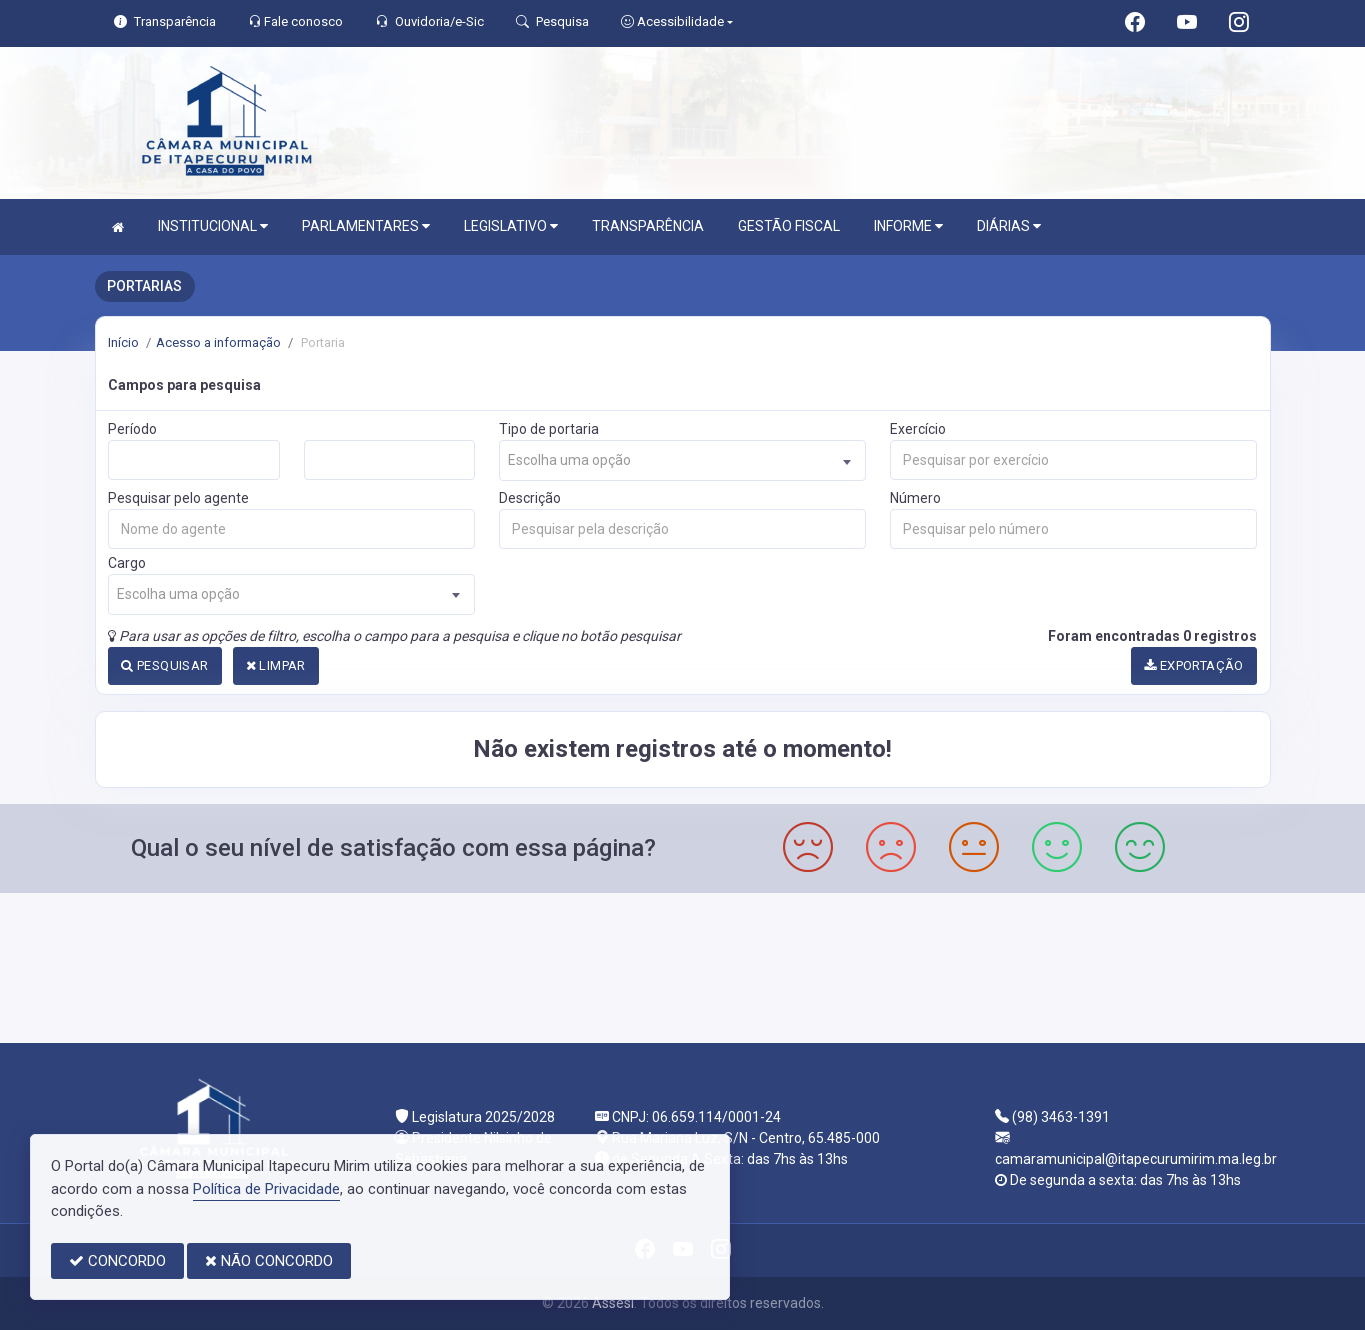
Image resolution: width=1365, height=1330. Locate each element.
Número (915, 498)
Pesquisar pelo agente (178, 498)
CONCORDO (117, 1261)
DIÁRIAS (1009, 226)
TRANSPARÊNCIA (648, 226)
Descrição (530, 498)
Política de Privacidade (266, 1189)
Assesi (613, 1303)
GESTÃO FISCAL (789, 226)
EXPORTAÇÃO (1194, 665)
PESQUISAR (164, 665)
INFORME (908, 226)
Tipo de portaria (549, 429)
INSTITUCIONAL (213, 226)
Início (123, 342)
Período (132, 429)
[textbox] (682, 460)
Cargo (127, 563)
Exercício (918, 429)
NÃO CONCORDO (269, 1261)
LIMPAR (276, 665)
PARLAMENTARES (366, 226)
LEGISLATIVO (511, 226)
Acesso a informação (218, 342)
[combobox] (682, 460)
